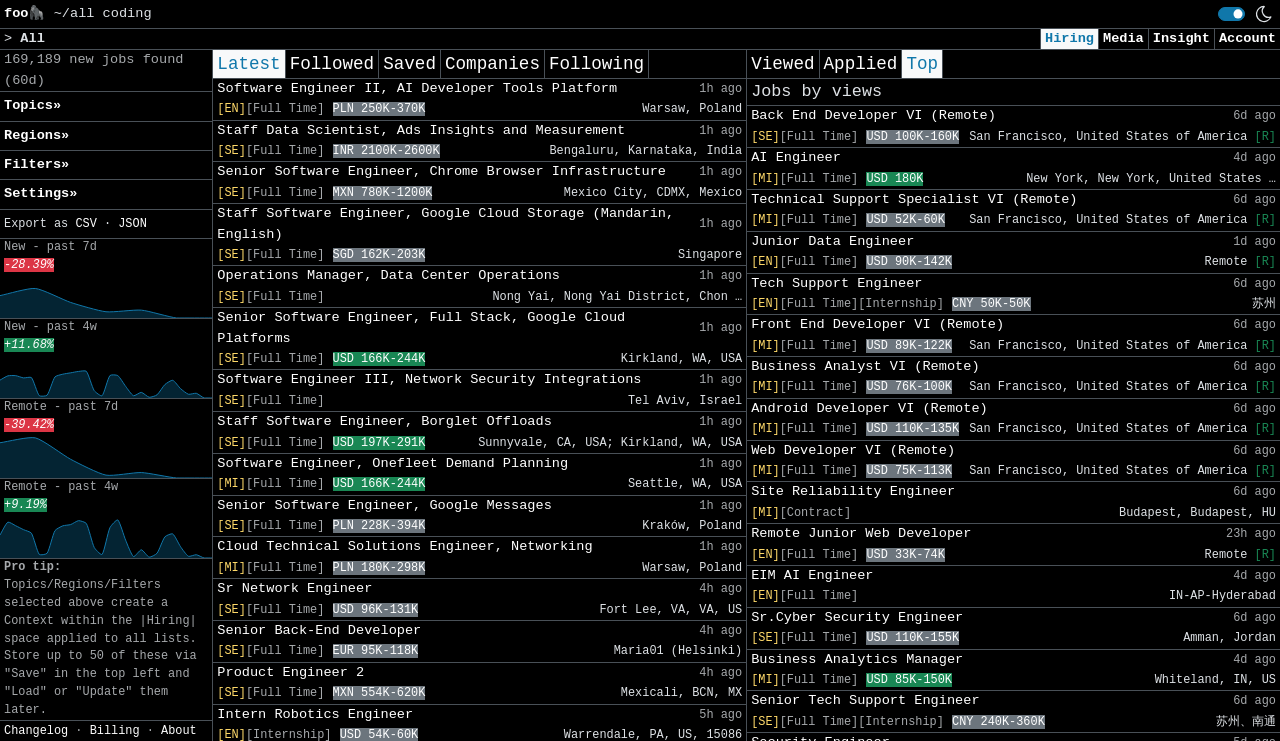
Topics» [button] (32, 105)
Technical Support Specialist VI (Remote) (914, 199)
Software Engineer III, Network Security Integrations (429, 379)
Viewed (782, 64)
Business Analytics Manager (857, 659)
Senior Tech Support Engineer (865, 700)
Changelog (36, 731)
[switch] (1231, 14)
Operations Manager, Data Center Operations (388, 275)
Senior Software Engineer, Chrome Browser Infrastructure (441, 171)
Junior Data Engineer (832, 241)
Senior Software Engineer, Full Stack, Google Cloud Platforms (421, 327)
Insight (1181, 38)
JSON (132, 224)
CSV (85, 224)
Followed (332, 64)
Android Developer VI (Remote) (869, 408)
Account (1247, 38)
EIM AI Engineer (812, 575)
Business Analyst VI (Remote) (865, 366)
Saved (409, 64)
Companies (492, 64)
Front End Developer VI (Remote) (877, 324)
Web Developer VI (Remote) (853, 450)
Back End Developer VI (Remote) (873, 115)
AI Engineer (796, 157)
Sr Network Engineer (294, 588)
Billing (115, 731)
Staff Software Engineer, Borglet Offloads (384, 421)
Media (1123, 38)
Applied (861, 64)
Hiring (1069, 38)
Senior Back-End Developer (319, 630)
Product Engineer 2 (290, 672)
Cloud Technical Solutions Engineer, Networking (404, 546)
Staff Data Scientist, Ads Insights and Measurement (421, 130)
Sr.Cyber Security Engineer (857, 617)
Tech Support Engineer (836, 283)
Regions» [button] (36, 135)
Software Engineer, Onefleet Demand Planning (392, 463)
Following (596, 64)
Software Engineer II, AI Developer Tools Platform (417, 88)
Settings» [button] (40, 193)
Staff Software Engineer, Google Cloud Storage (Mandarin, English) (445, 223)
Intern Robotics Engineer (315, 714)
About (179, 731)
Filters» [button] (36, 164)
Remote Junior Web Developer (861, 533)
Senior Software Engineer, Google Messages (384, 505)
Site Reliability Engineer (853, 491)
